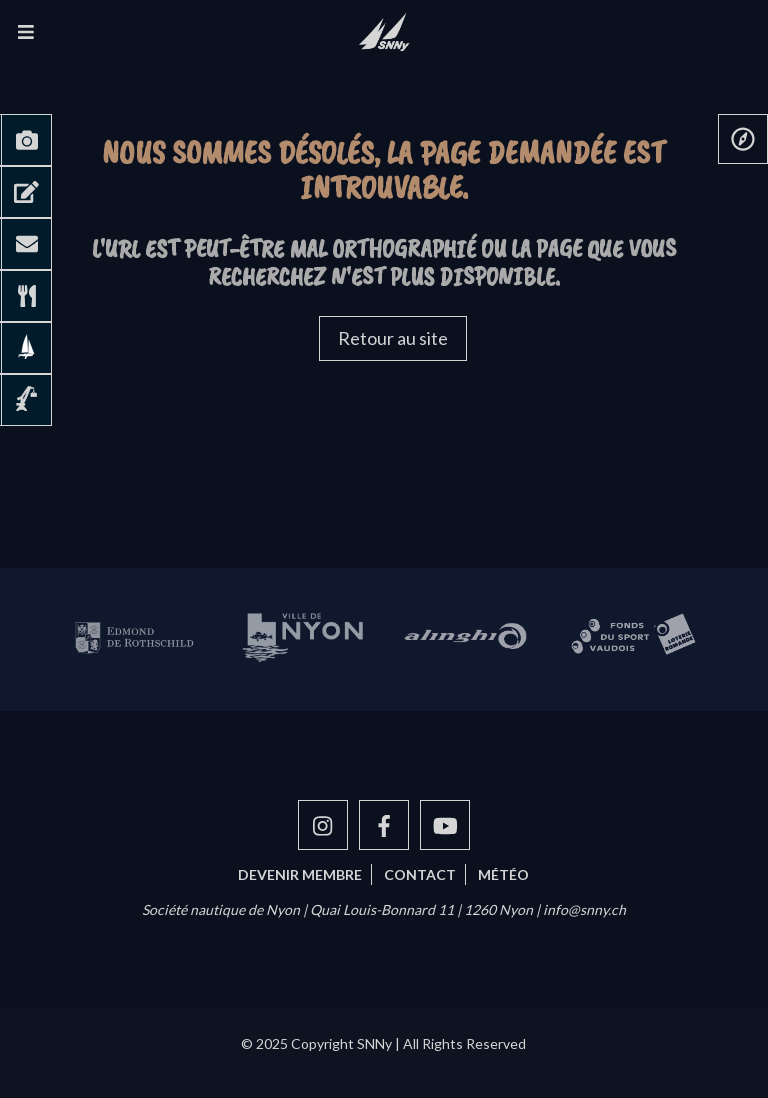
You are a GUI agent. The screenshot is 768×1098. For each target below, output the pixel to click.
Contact (420, 874)
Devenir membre (300, 874)
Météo (503, 874)
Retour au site (393, 338)
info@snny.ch (584, 909)
